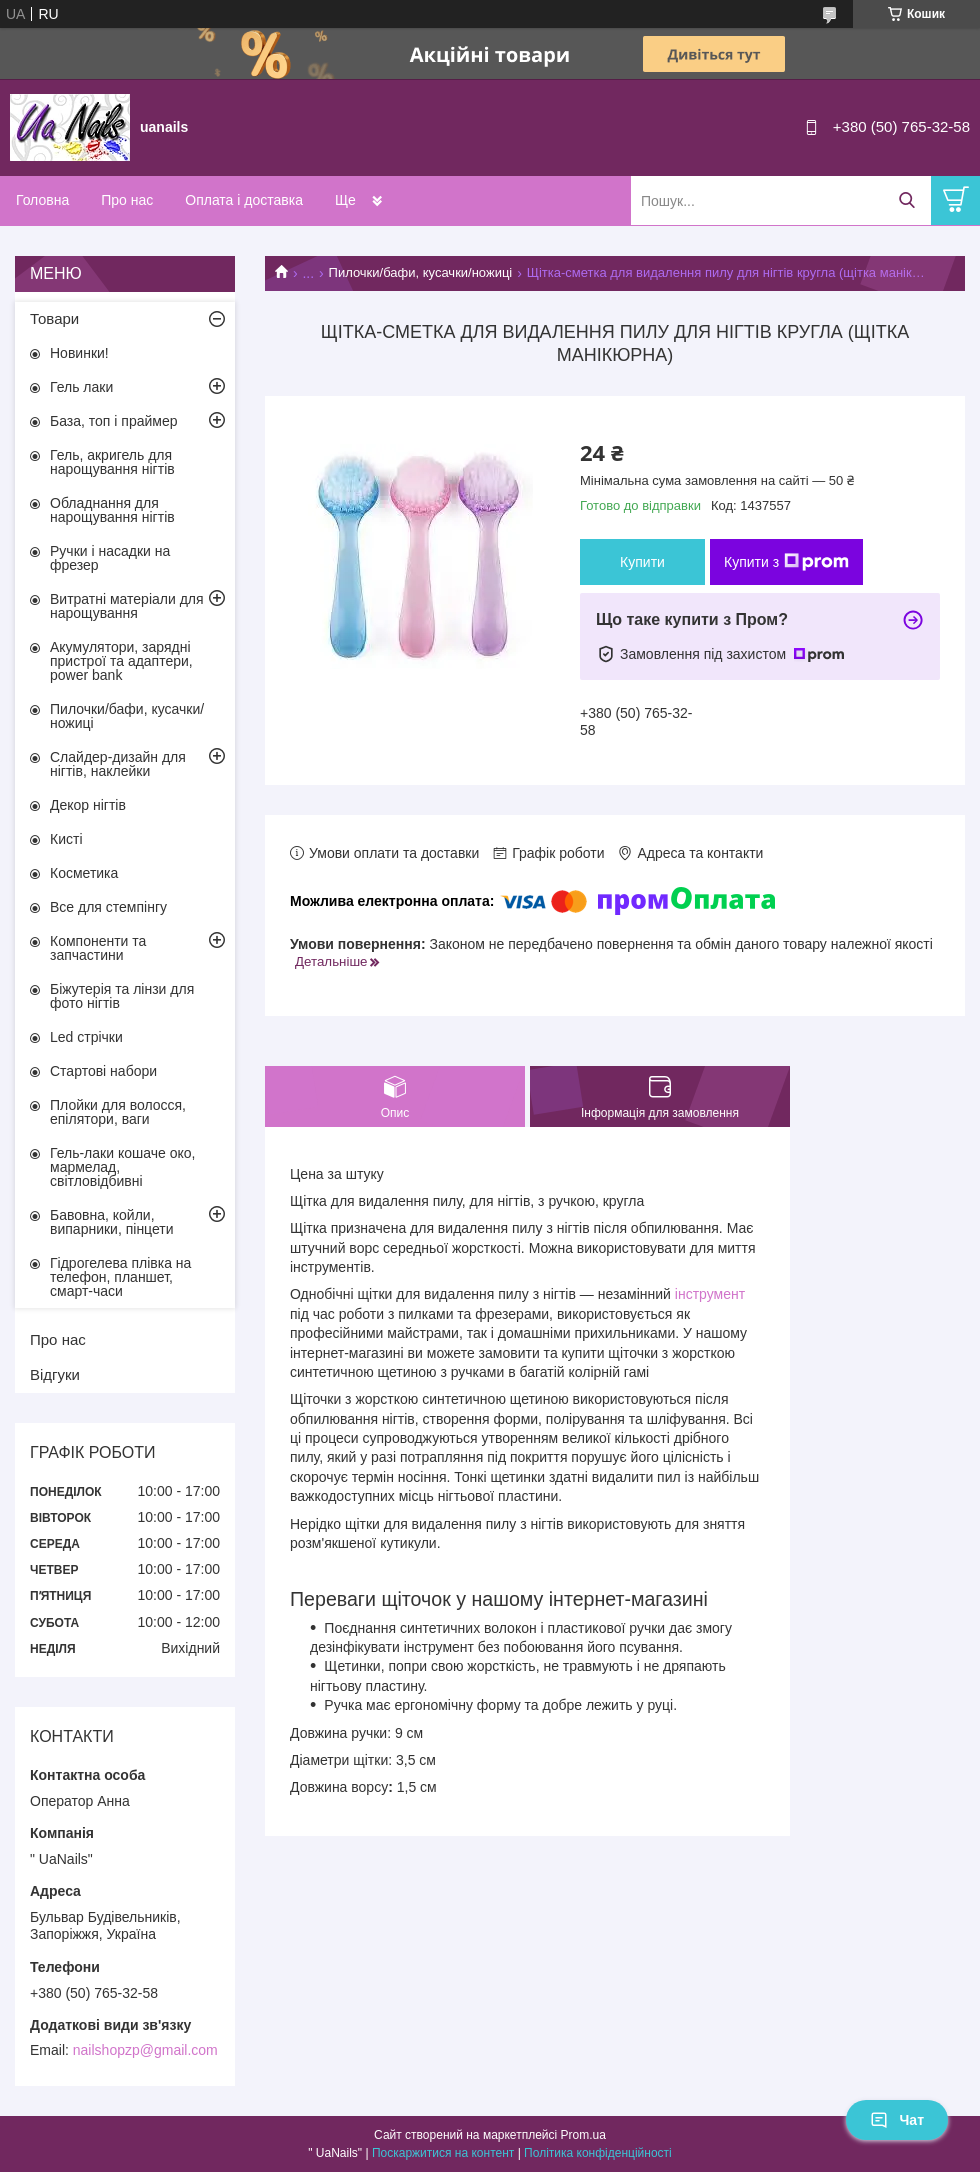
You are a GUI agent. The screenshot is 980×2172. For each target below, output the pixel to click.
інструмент (710, 1294)
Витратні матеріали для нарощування (127, 606)
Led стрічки (86, 1037)
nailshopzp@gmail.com (145, 2050)
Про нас (127, 200)
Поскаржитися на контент (443, 2153)
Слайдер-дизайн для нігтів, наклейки (118, 764)
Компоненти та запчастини (98, 948)
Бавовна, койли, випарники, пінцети (112, 1222)
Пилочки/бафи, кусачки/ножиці (421, 272)
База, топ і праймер (113, 421)
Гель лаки (81, 387)
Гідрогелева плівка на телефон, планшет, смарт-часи (120, 1277)
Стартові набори (103, 1071)
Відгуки (55, 1374)
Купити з (786, 562)
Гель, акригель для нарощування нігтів (112, 462)
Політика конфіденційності (598, 2153)
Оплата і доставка (244, 200)
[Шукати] (906, 200)
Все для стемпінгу (108, 907)
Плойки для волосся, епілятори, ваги (118, 1112)
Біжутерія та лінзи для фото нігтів (122, 996)
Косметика (84, 873)
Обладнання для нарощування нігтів (112, 510)
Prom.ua (583, 2135)
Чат (897, 2120)
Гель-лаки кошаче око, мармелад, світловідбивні (122, 1167)
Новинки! (79, 353)
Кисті (66, 839)
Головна (42, 200)
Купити (642, 562)
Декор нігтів (88, 805)
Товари (54, 318)
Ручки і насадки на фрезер (110, 558)
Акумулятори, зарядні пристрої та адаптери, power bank (121, 661)
